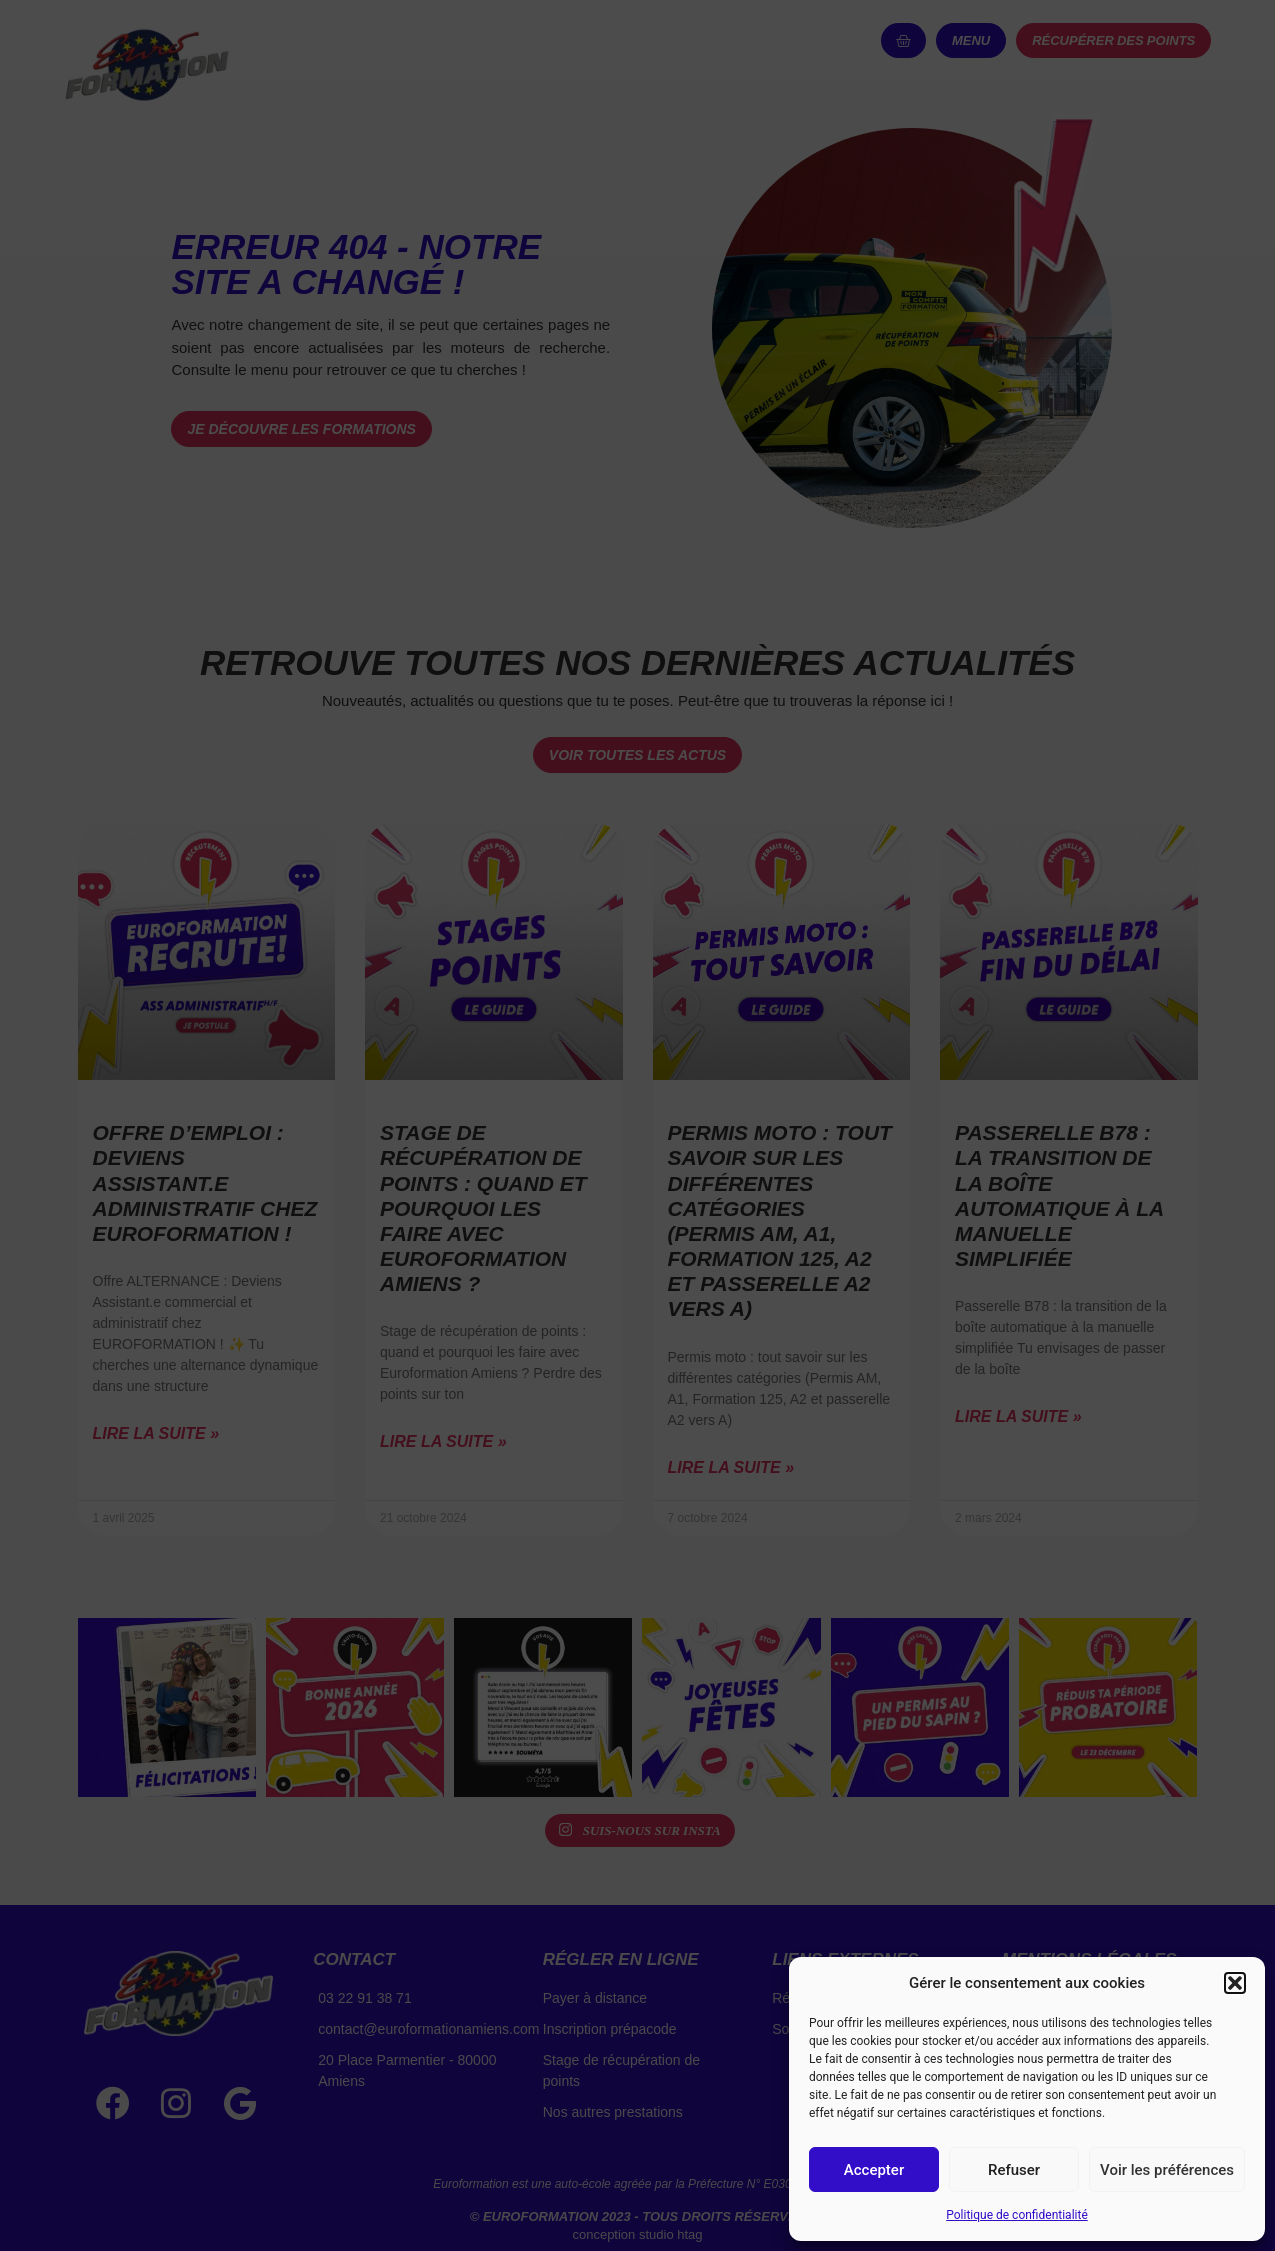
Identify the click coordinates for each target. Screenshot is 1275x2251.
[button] (1235, 1983)
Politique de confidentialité (1017, 2215)
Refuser (1014, 2170)
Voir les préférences (1167, 2170)
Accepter (874, 2170)
